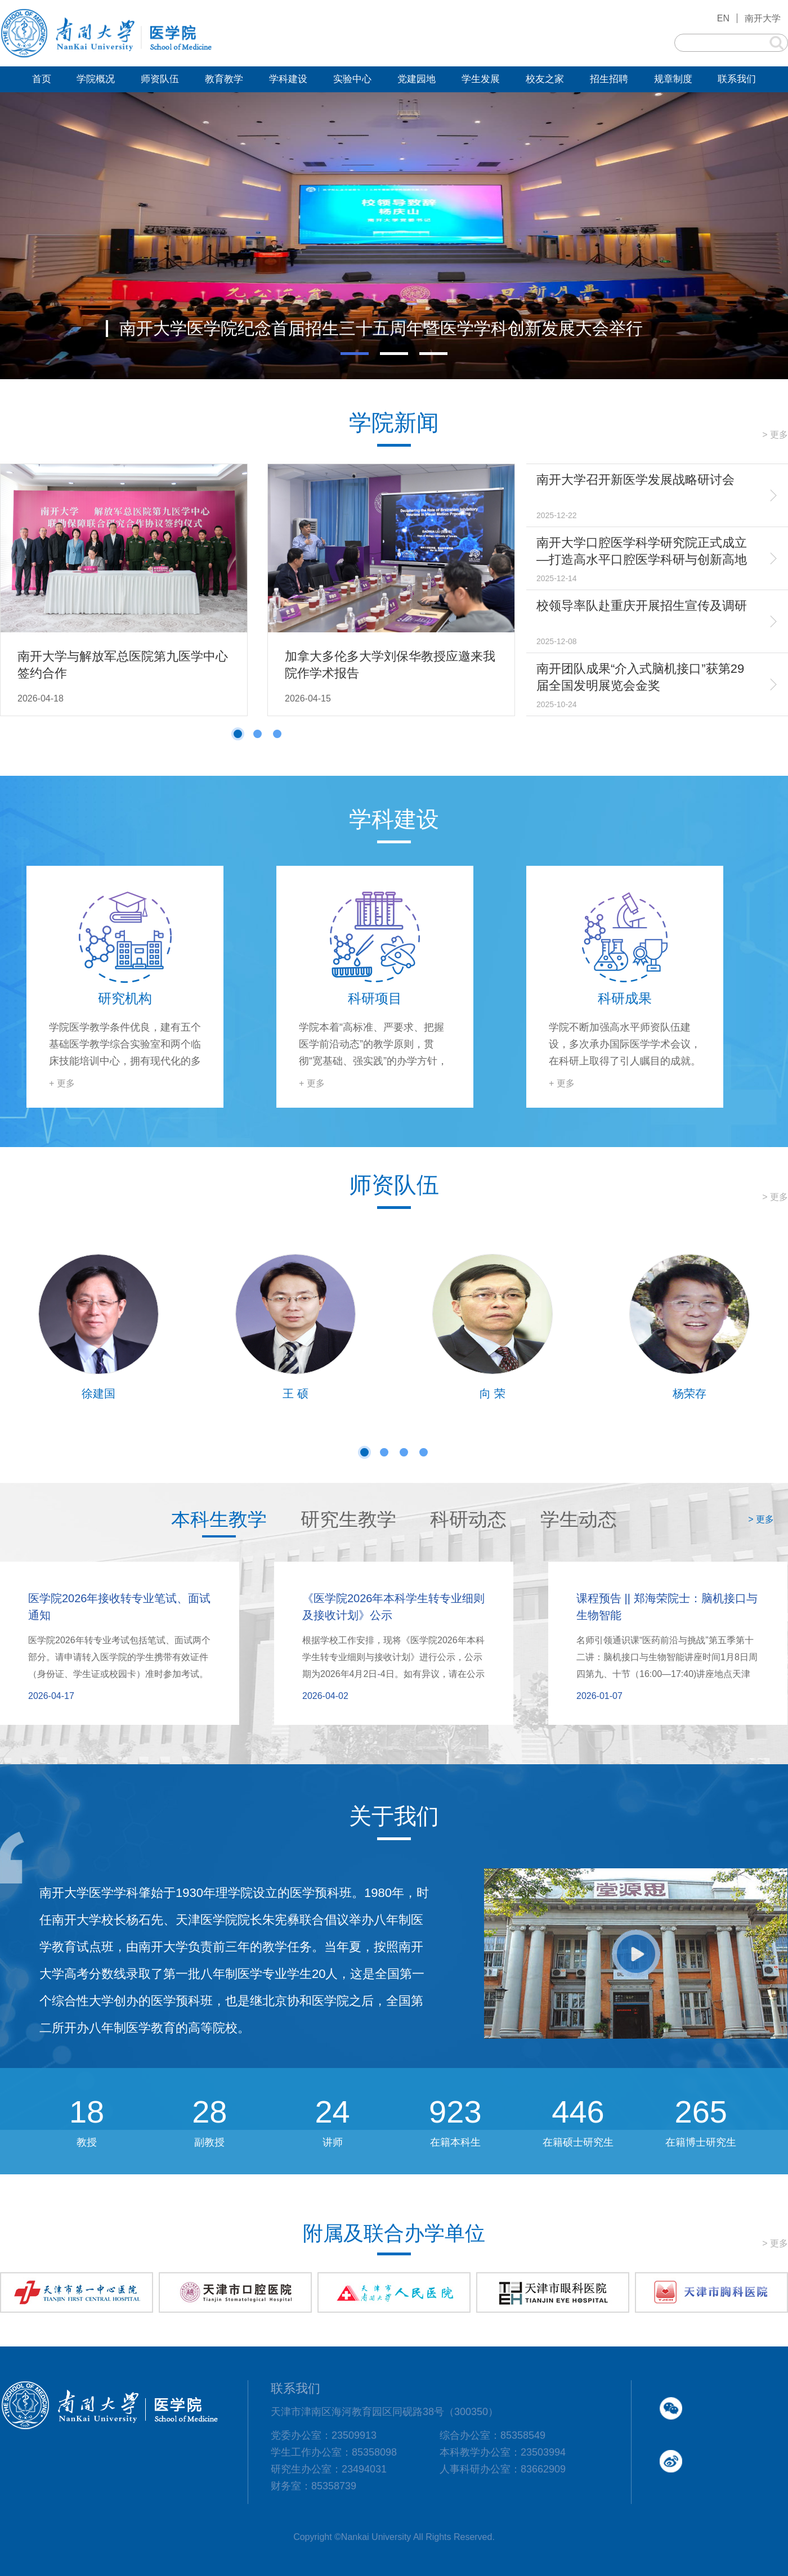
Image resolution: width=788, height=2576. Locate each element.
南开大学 (763, 18)
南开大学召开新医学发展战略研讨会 (635, 480)
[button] (355, 353)
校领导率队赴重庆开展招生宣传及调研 (641, 606)
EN (723, 18)
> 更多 (775, 434)
